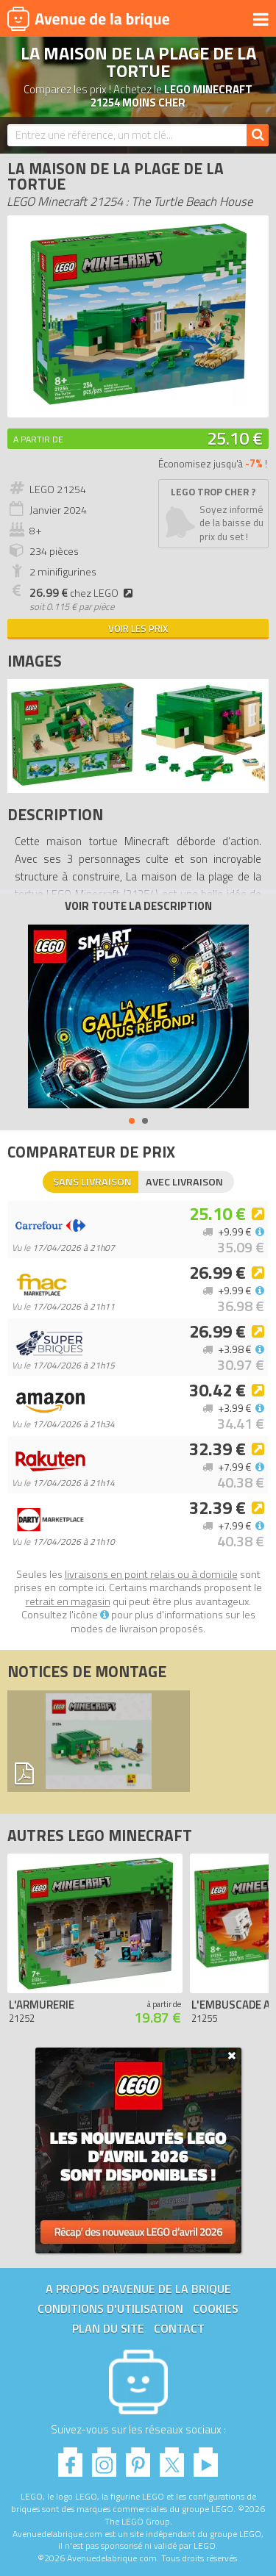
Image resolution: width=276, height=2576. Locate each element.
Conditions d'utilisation (110, 2308)
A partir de (38, 439)
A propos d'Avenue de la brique (138, 2288)
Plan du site (108, 2328)
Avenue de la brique (88, 18)
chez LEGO (83, 593)
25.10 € (235, 438)
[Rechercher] (258, 135)
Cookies (215, 2308)
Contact (179, 2328)
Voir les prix (138, 628)
